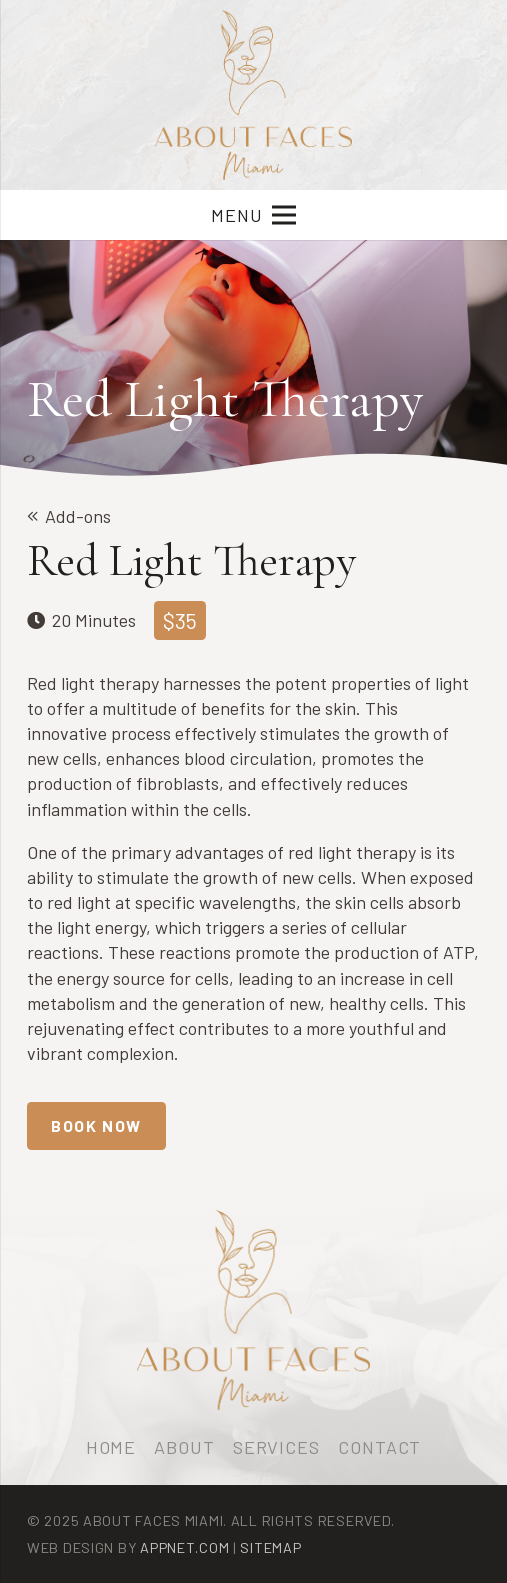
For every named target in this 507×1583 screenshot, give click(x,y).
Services (276, 1447)
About (184, 1447)
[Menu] (253, 215)
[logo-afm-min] (254, 95)
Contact (379, 1447)
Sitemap (270, 1547)
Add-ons (78, 516)
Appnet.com (184, 1547)
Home (111, 1447)
